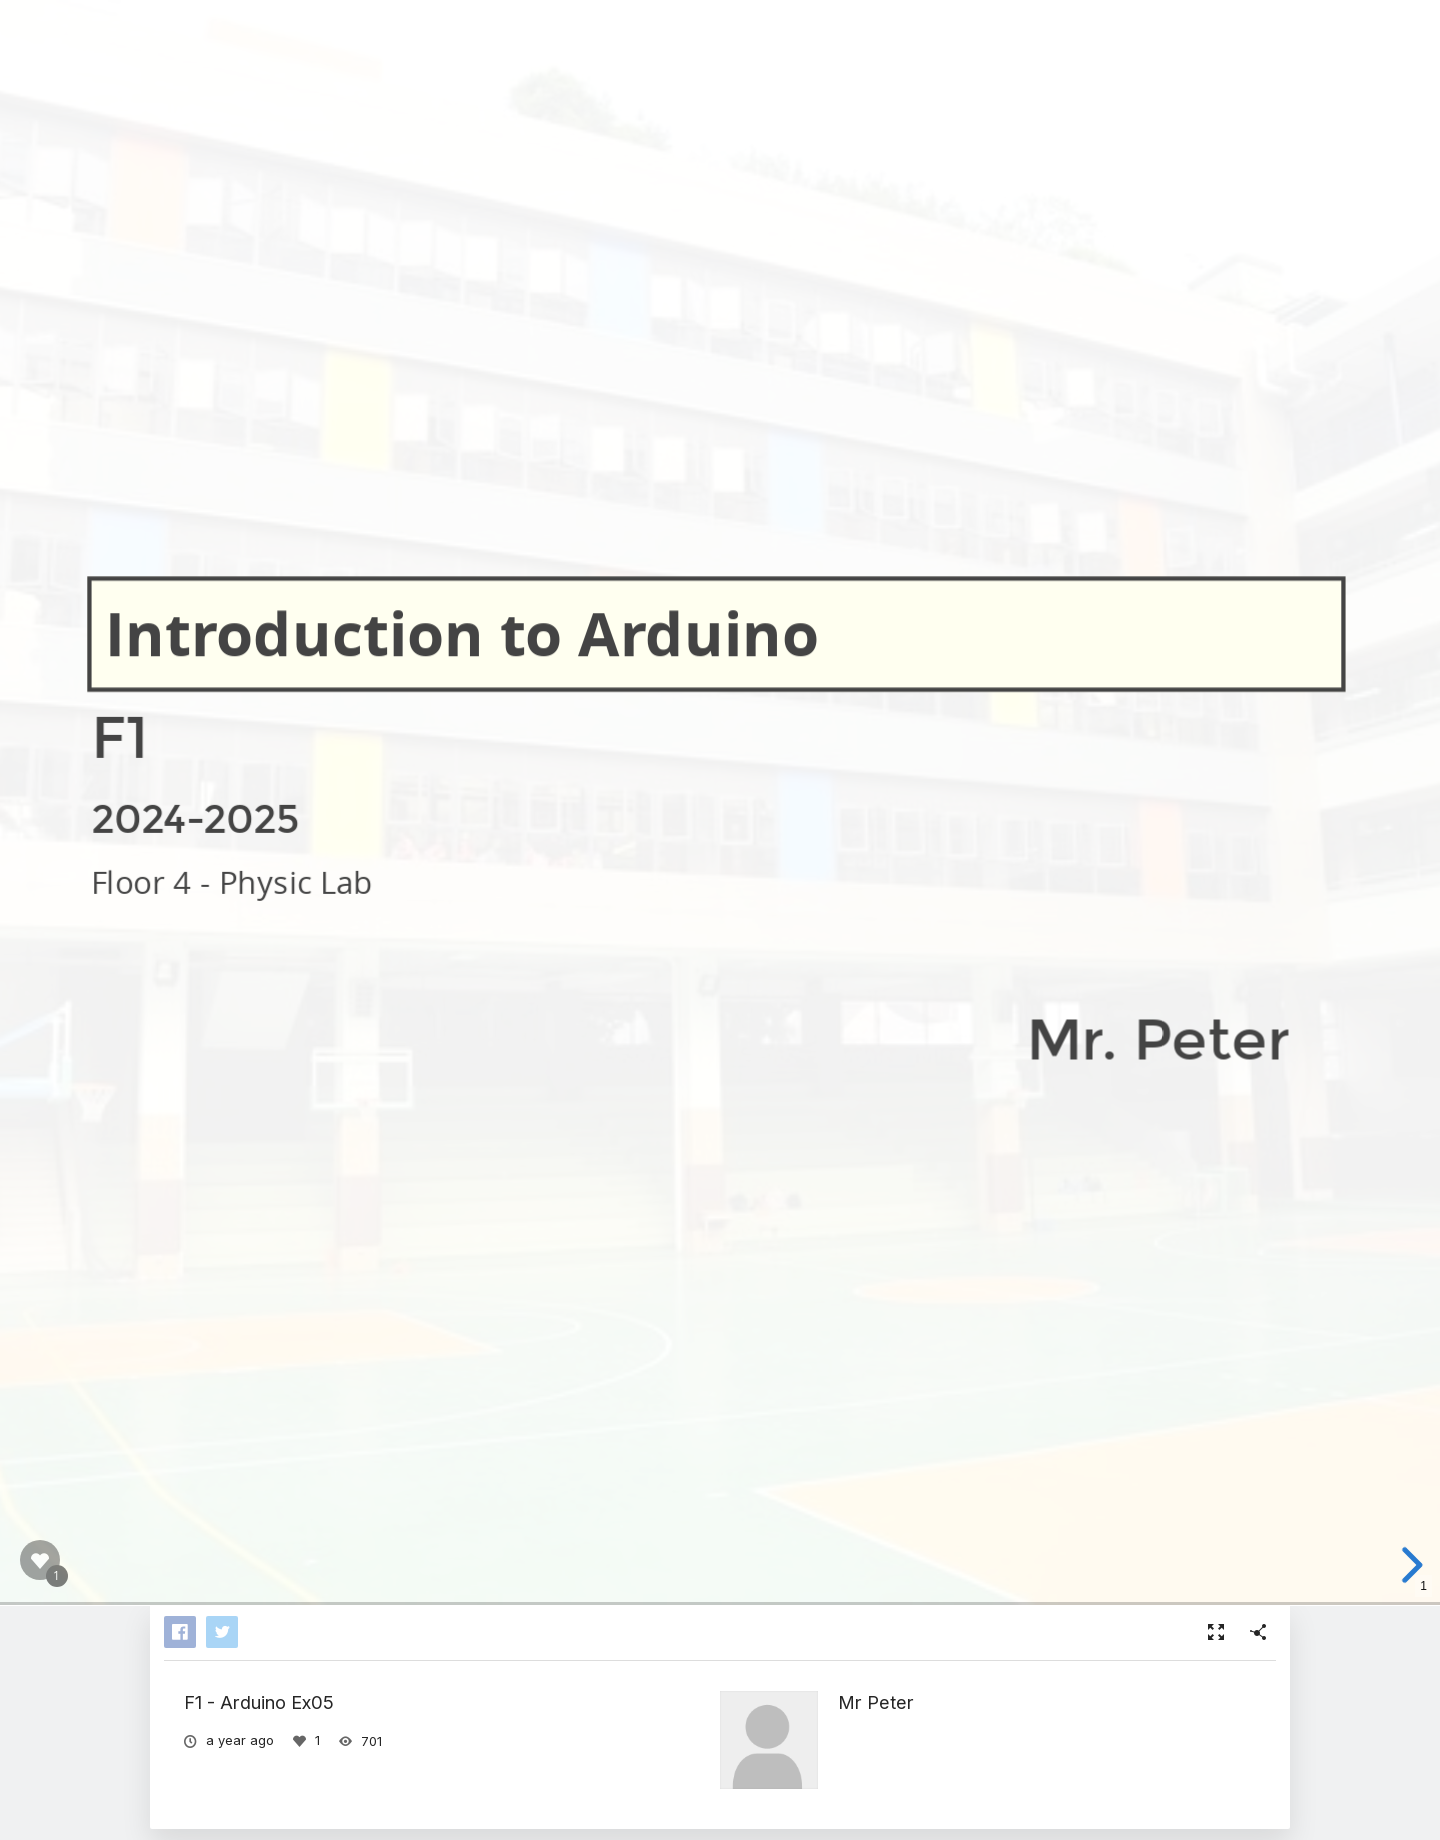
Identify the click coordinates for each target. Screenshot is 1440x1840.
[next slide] (1405, 1565)
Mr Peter (876, 1702)
